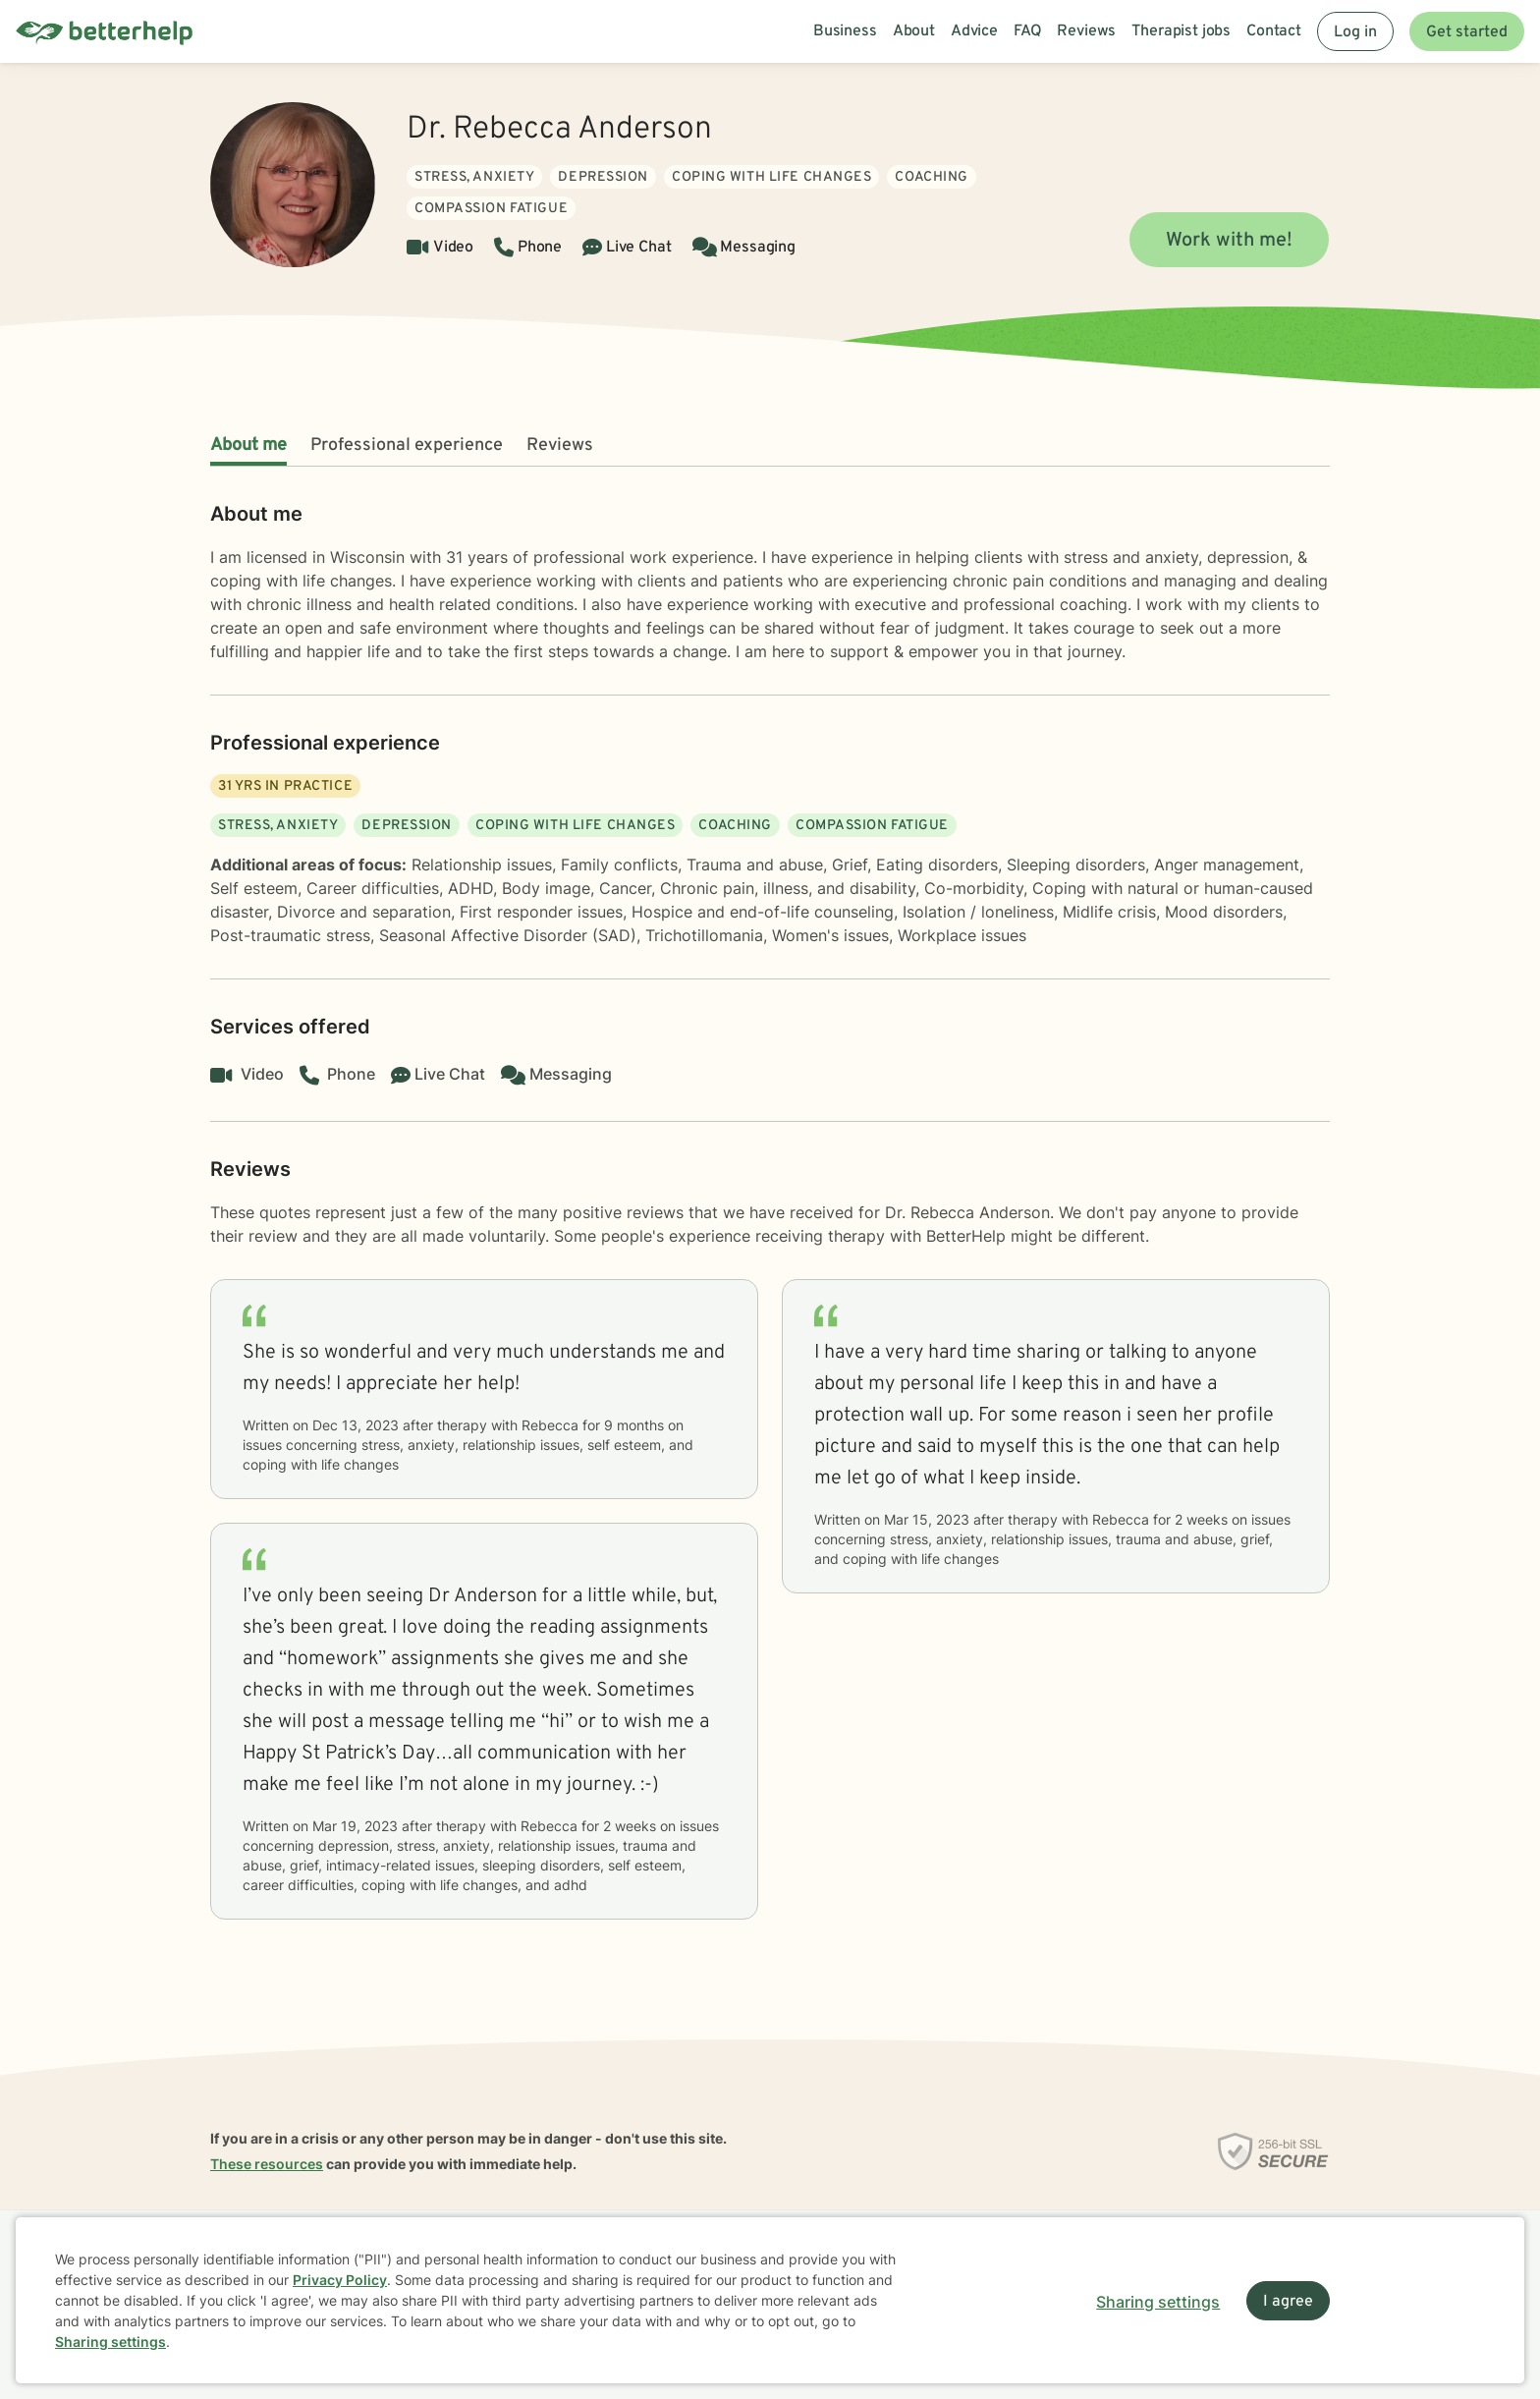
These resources (266, 2163)
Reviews (559, 445)
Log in (1355, 32)
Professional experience (406, 445)
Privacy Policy (340, 2279)
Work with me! (1229, 240)
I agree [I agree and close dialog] (1288, 2302)
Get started (1467, 32)
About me (248, 445)
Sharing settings (110, 2341)
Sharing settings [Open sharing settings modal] (1158, 2302)
